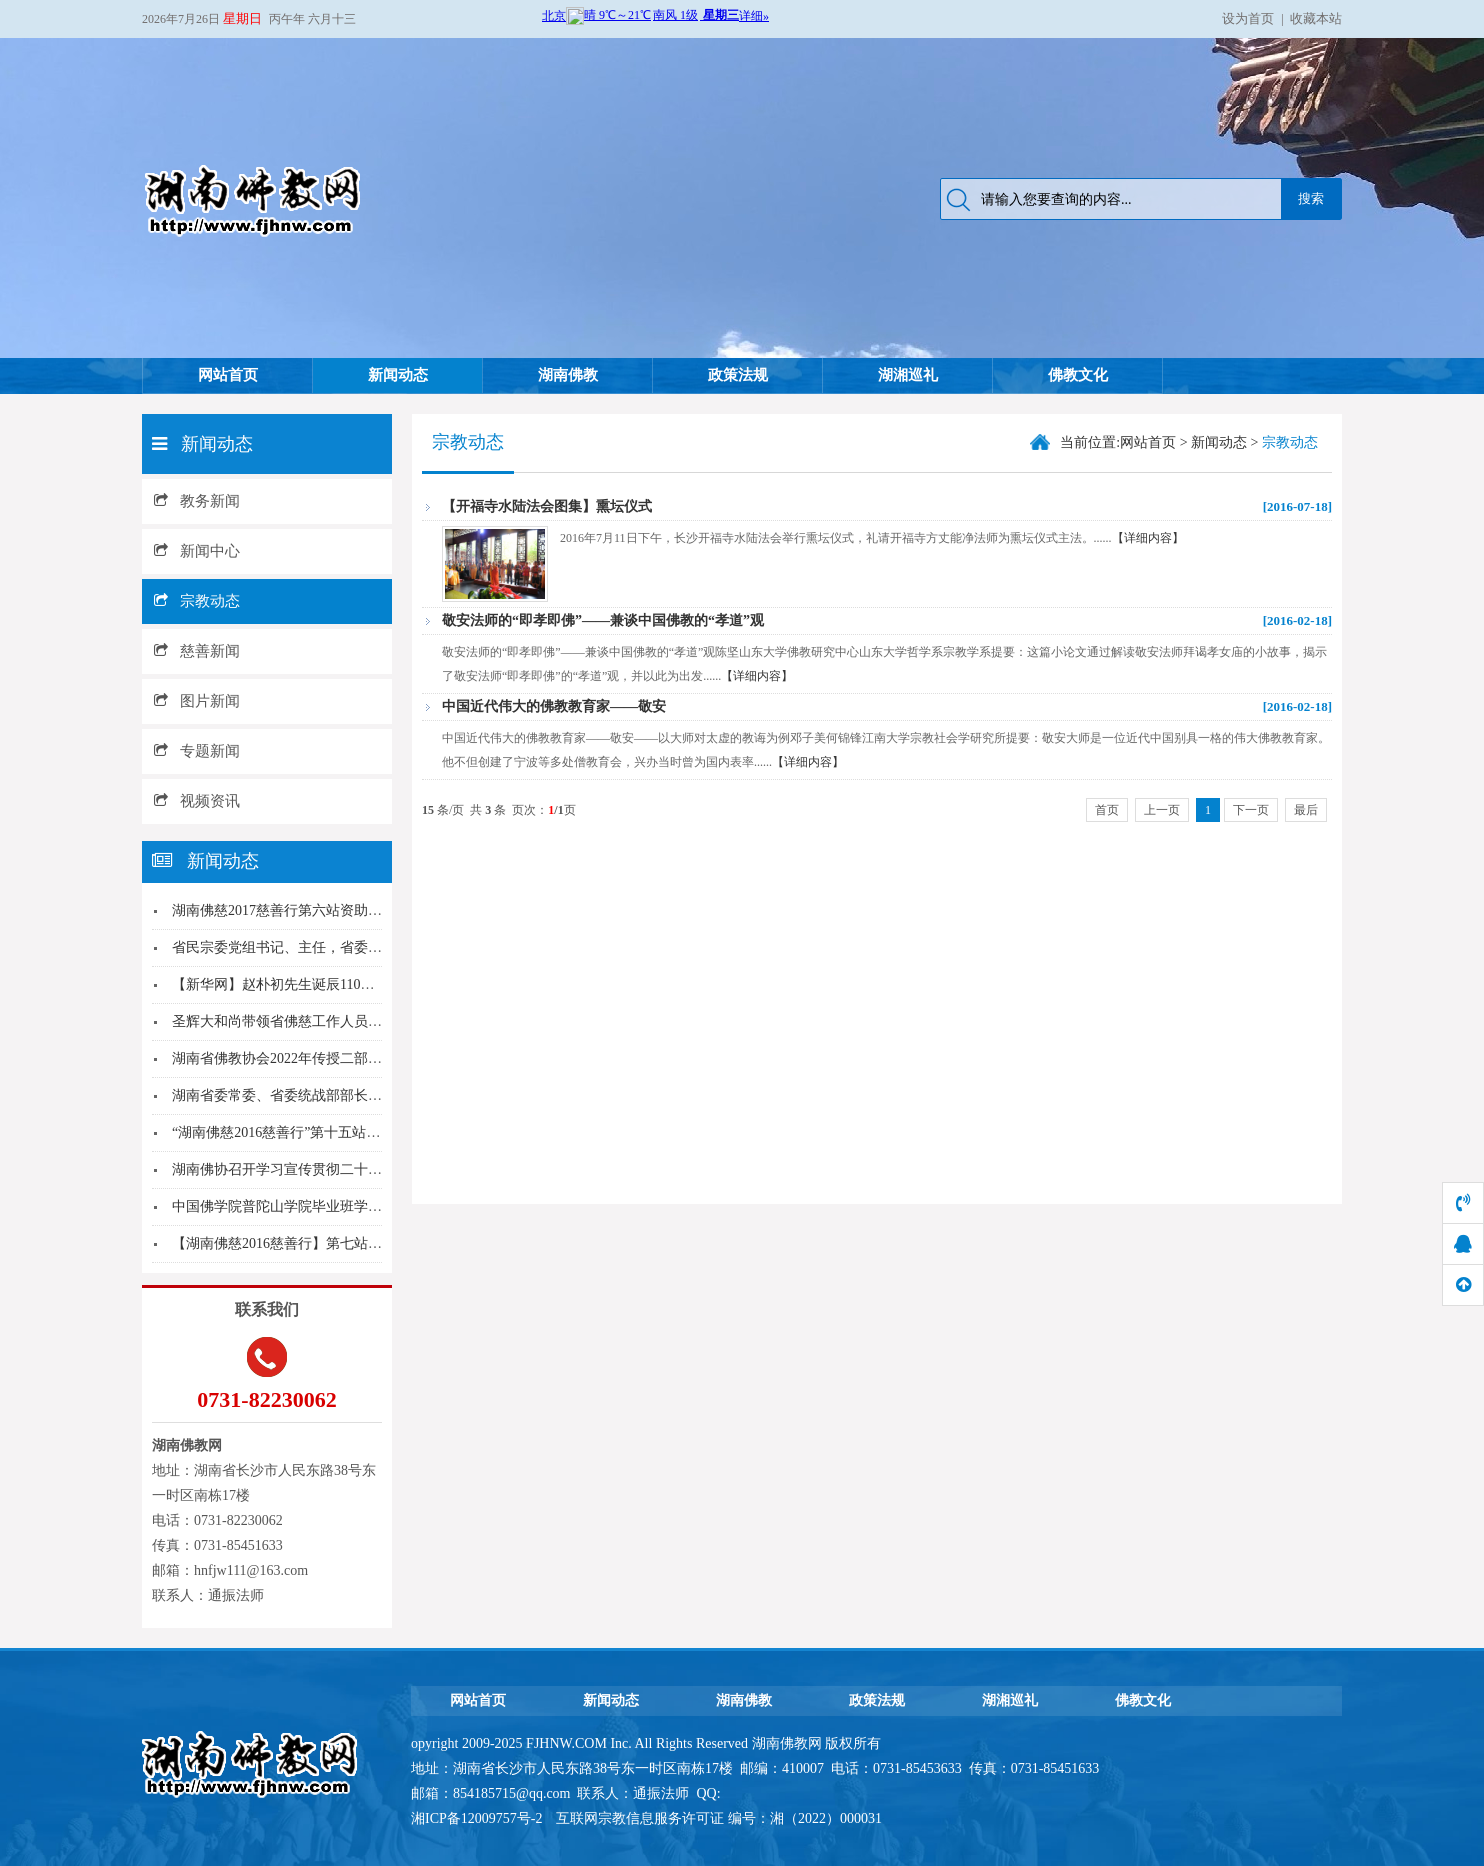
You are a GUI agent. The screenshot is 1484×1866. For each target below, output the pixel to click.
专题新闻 (197, 751)
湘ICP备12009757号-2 (478, 1818)
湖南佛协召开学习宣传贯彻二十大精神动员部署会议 (333, 1169)
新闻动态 (398, 375)
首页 (1107, 810)
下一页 (1251, 810)
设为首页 (1248, 18)
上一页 (1162, 810)
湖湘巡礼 (908, 375)
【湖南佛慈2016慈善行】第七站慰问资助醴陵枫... (324, 1243)
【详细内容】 (1148, 538)
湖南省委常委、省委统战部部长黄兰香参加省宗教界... (338, 1095)
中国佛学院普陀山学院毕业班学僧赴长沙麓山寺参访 (333, 1206)
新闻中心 (197, 551)
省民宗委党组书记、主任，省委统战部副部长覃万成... (338, 947)
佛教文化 (1078, 375)
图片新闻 (197, 701)
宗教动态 (197, 601)
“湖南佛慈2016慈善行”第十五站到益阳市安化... (316, 1132)
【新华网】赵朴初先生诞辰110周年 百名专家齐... (322, 984)
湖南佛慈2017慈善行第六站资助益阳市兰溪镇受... (324, 910)
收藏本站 (1316, 18)
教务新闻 (197, 501)
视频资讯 (197, 801)
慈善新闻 (197, 651)
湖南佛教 (568, 375)
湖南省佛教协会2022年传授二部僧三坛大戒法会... (324, 1058)
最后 (1306, 810)
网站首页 (228, 375)
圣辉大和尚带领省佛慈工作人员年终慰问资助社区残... (338, 1021)
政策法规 (738, 375)
